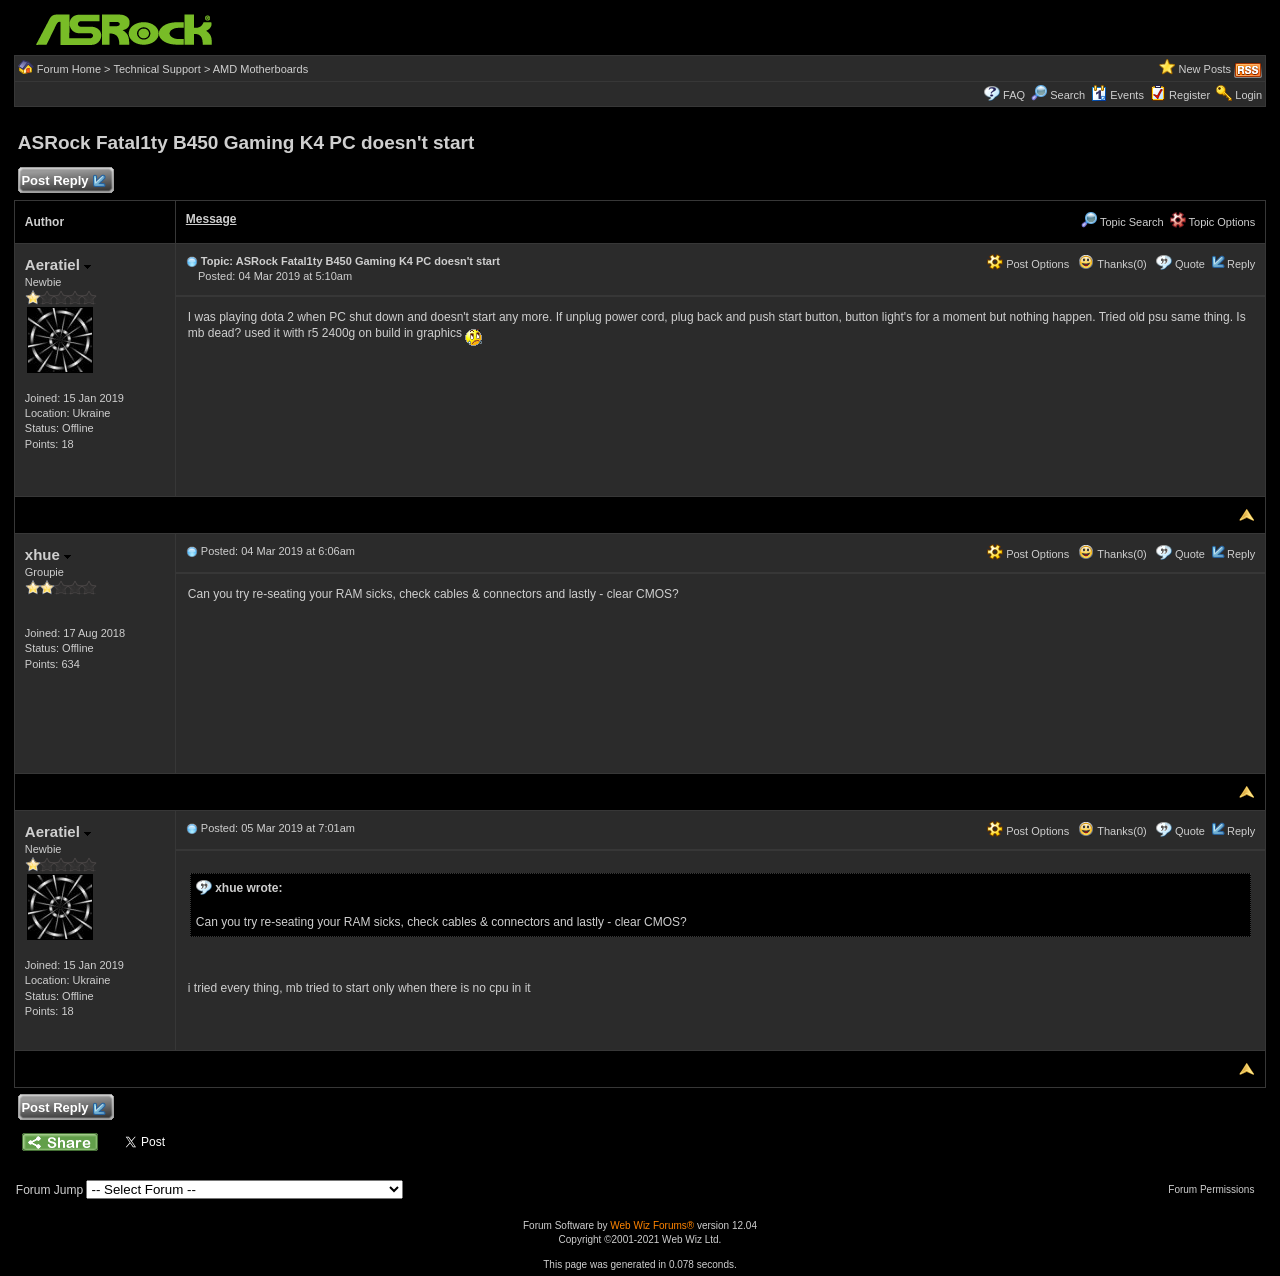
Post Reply (63, 181)
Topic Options (1213, 222)
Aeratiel (58, 264)
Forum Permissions (1216, 1189)
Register (1189, 95)
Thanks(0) (1112, 264)
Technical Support (156, 69)
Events (1117, 95)
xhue (48, 554)
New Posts (1205, 69)
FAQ (1014, 95)
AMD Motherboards (260, 69)
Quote (1190, 264)
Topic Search (1122, 222)
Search (1067, 95)
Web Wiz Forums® (652, 1225)
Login (1248, 95)
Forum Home (69, 69)
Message (211, 219)
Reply (1241, 264)
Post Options (1028, 264)
